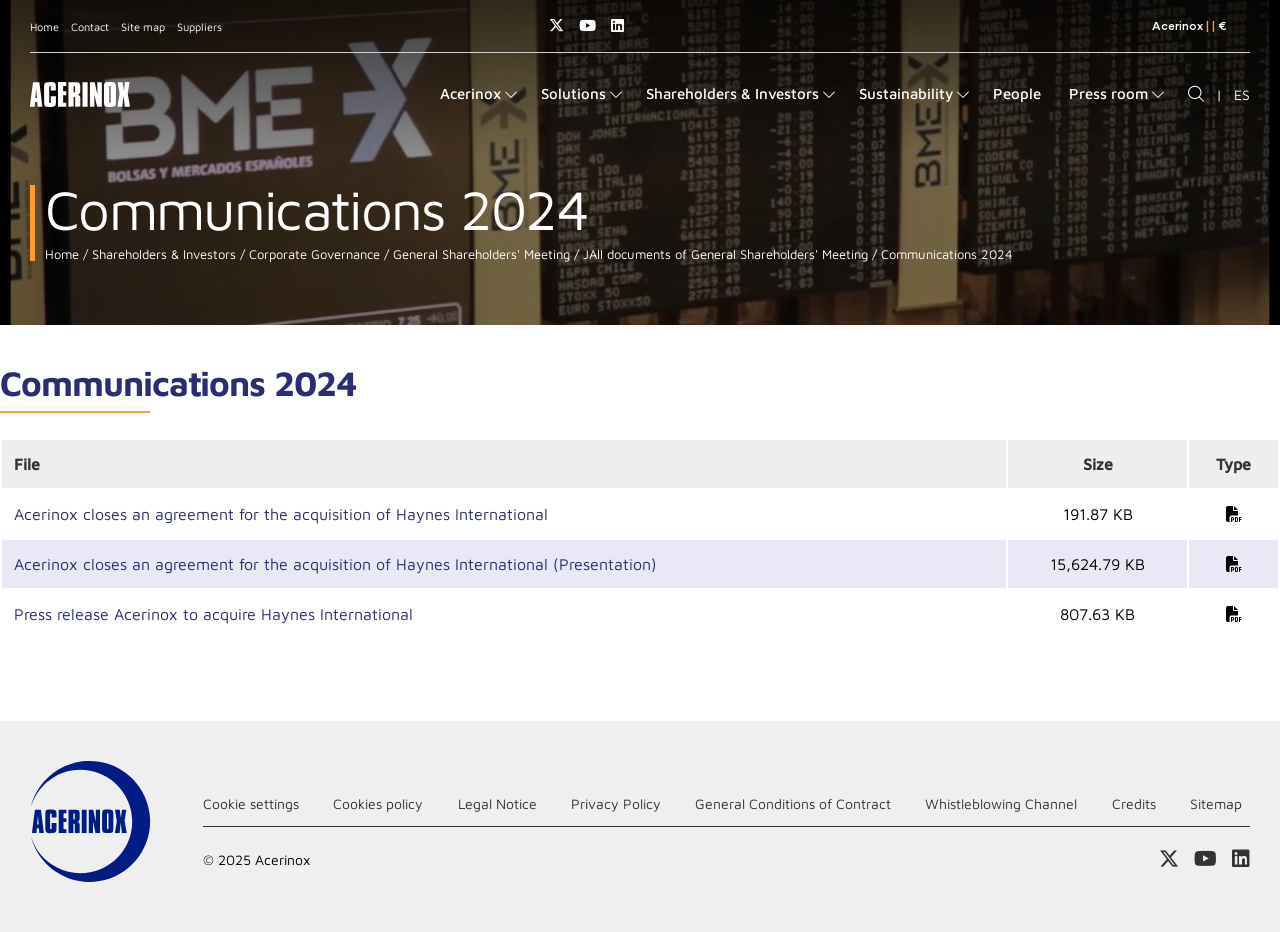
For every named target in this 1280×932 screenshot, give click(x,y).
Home (44, 26)
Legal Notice (497, 803)
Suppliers (199, 26)
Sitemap (1216, 803)
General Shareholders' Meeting (479, 254)
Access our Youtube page (587, 25)
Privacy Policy (616, 803)
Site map (143, 26)
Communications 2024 (945, 254)
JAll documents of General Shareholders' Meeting (723, 254)
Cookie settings (251, 803)
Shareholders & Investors (162, 254)
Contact (90, 26)
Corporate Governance (312, 254)
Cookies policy (378, 803)
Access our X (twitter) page (556, 25)
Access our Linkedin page (617, 25)
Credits (1134, 803)
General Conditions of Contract (793, 803)
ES (1242, 94)
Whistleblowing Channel (1001, 803)
